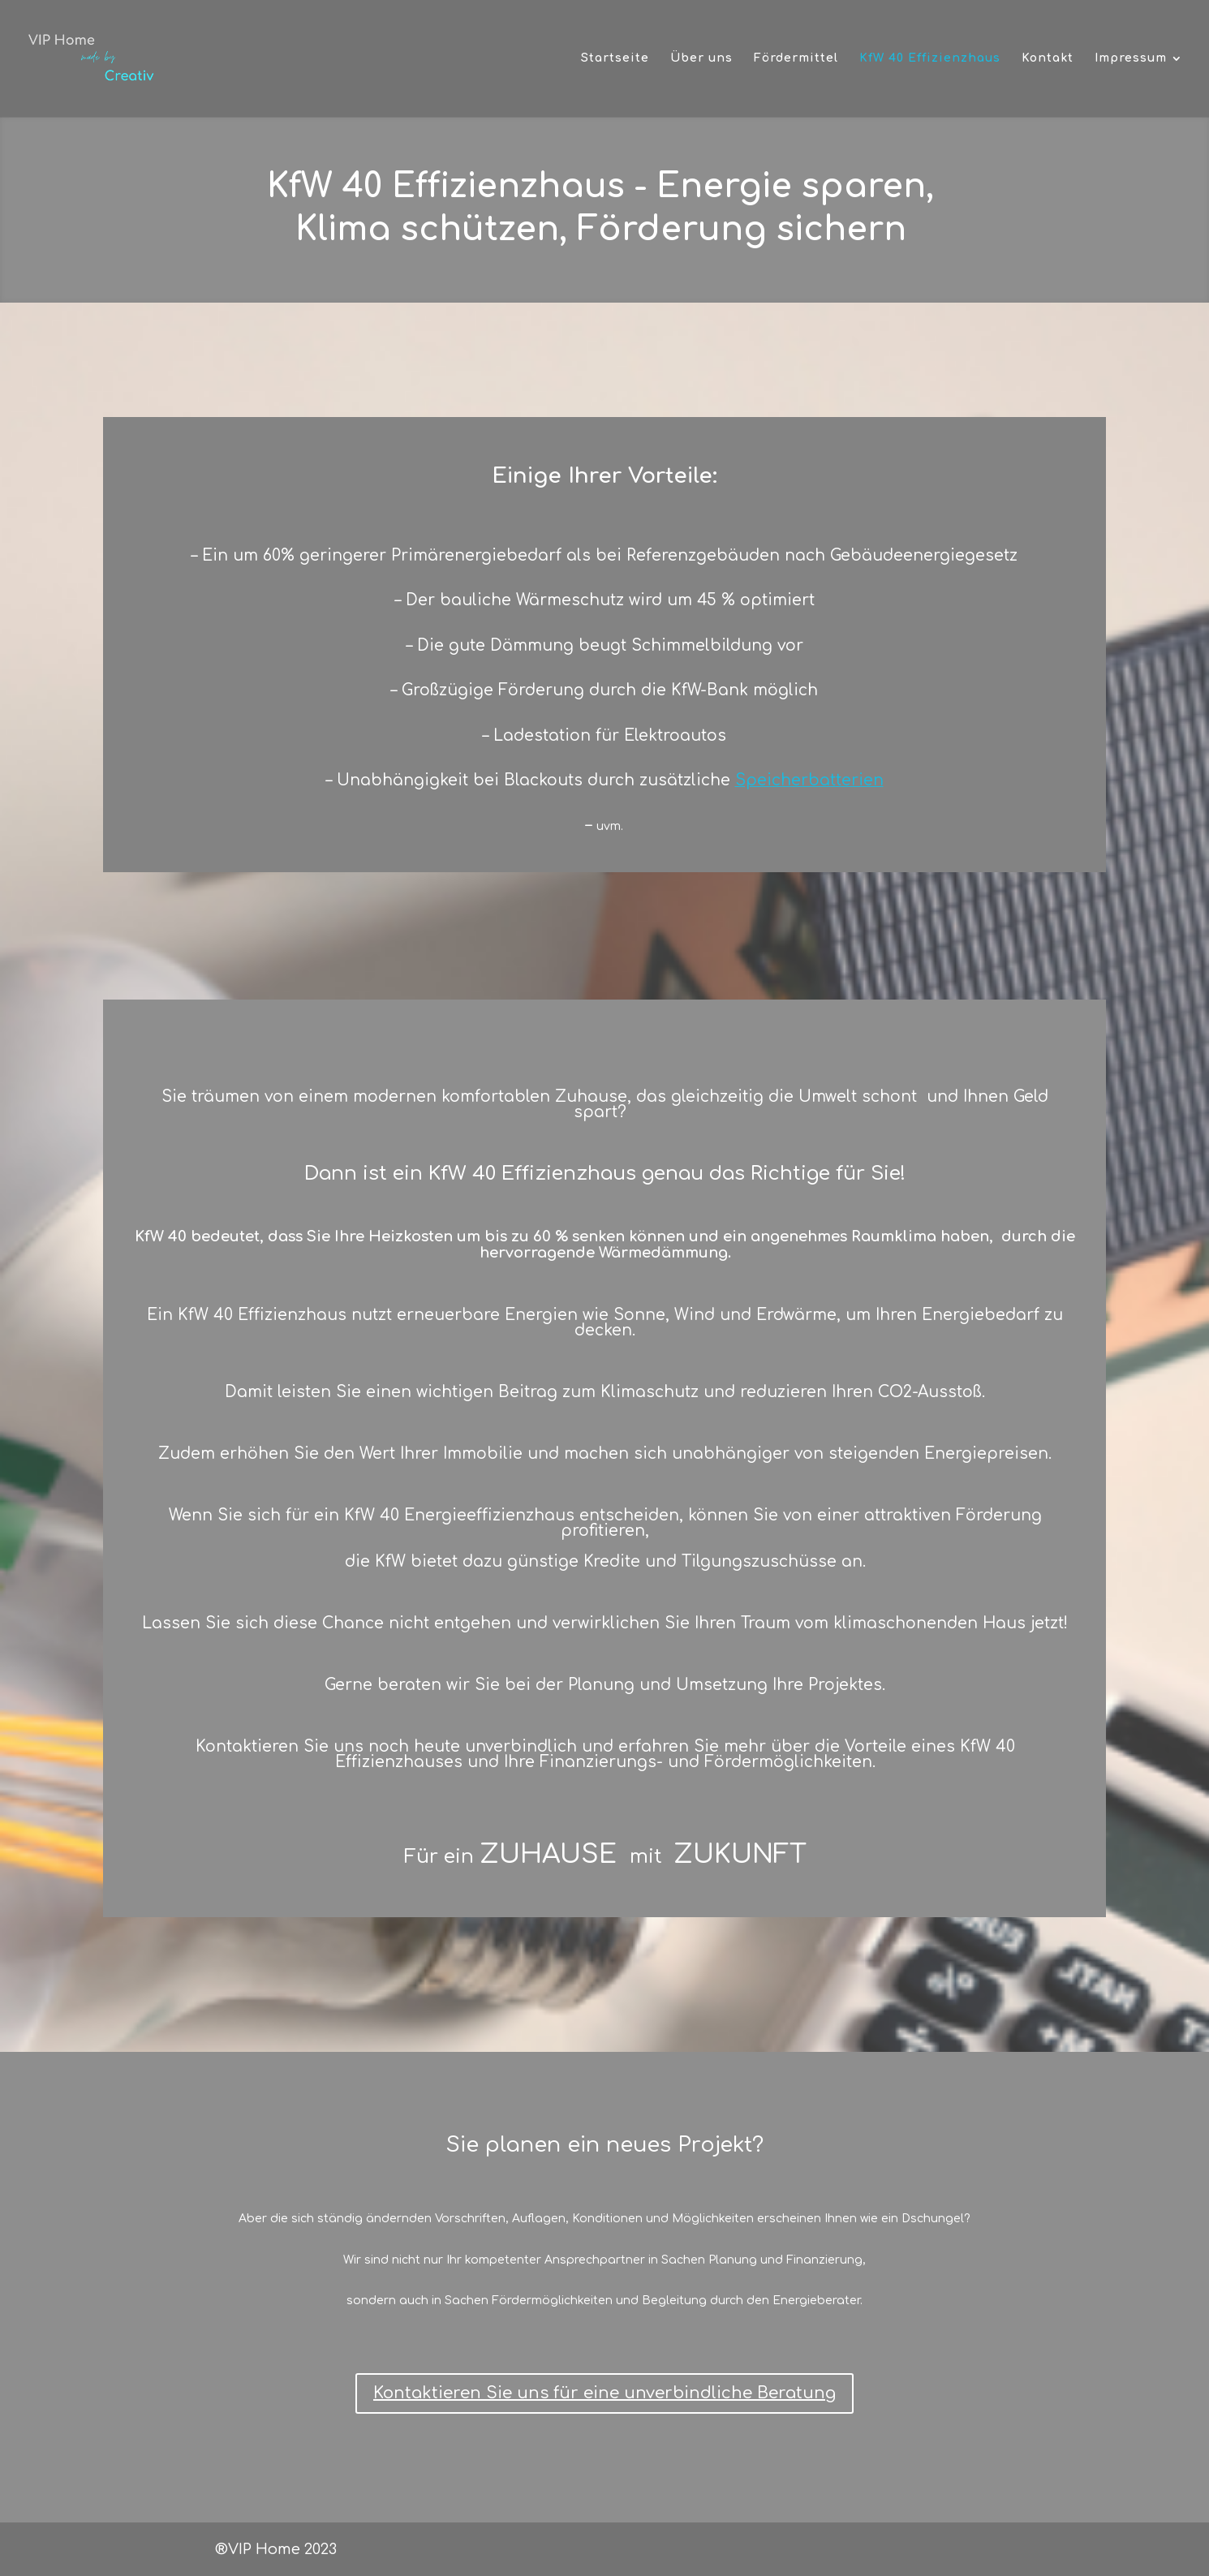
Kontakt (1047, 58)
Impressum (1131, 58)
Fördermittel (796, 58)
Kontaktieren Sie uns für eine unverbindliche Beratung (604, 2393)
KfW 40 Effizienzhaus (929, 58)
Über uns (701, 58)
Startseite (615, 58)
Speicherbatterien (809, 780)
